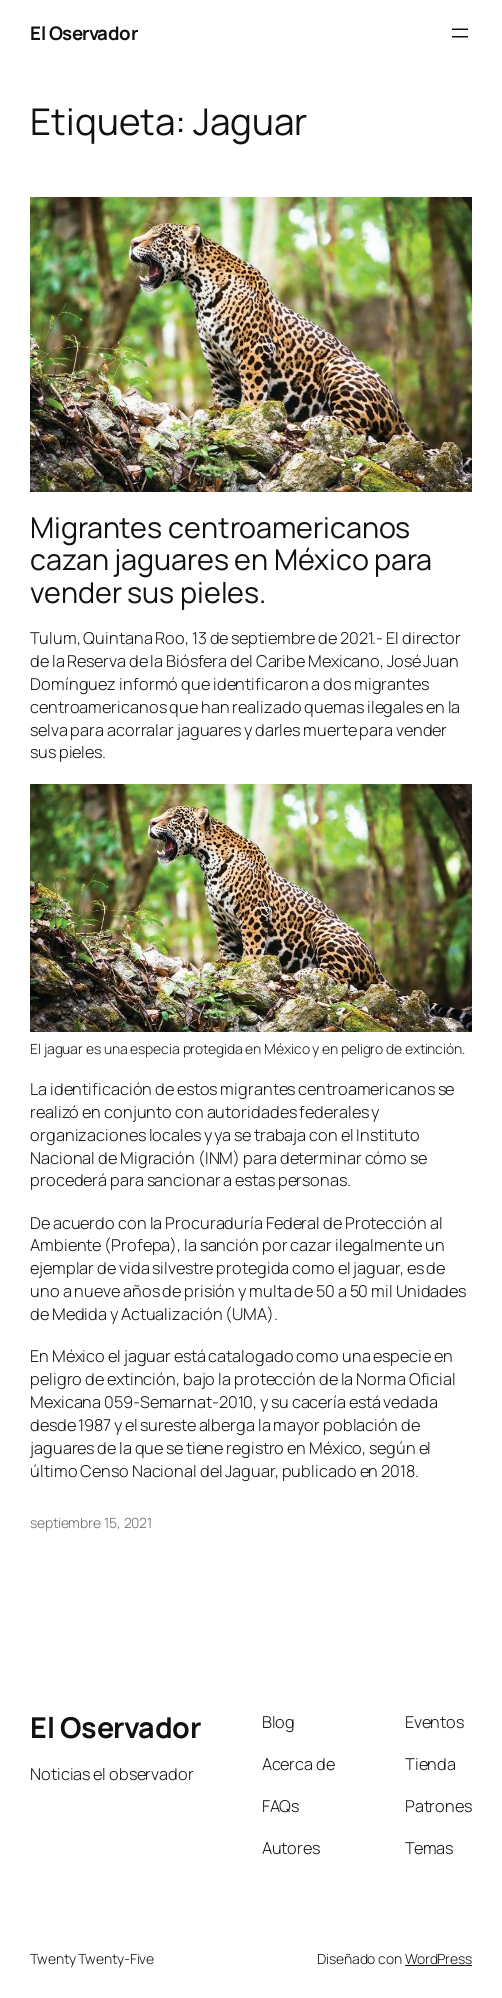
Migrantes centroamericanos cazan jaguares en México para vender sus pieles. (231, 559)
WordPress (438, 1958)
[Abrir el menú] (460, 33)
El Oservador (83, 33)
